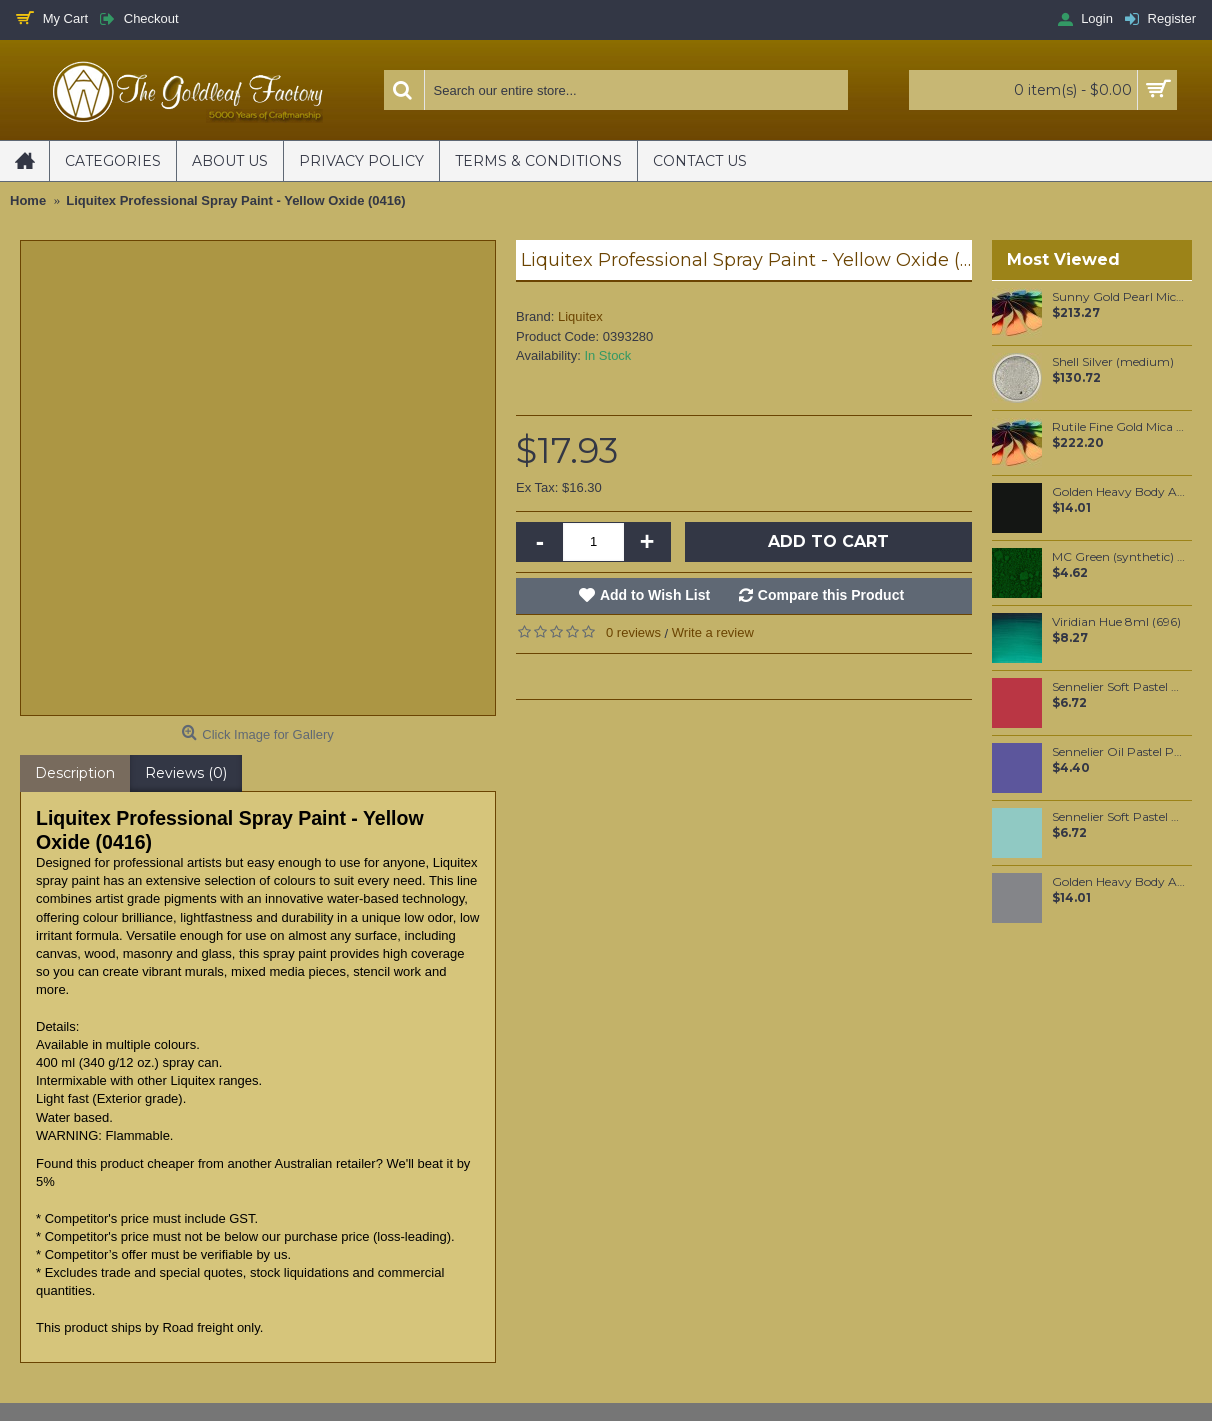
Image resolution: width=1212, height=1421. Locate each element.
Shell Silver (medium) (1113, 362)
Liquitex (580, 316)
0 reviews (633, 632)
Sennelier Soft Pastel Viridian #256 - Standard (1118, 817)
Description (75, 773)
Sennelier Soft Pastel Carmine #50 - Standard (1118, 687)
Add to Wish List (655, 595)
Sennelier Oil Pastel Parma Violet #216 (1118, 752)
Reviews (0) (186, 773)
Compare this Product (831, 595)
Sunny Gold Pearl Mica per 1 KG (1118, 297)
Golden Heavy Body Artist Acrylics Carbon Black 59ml (1118, 492)
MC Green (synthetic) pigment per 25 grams (1118, 557)
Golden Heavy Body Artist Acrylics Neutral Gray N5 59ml (1118, 882)
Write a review (713, 632)
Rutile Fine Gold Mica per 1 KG (1118, 427)
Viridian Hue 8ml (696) (1116, 622)
